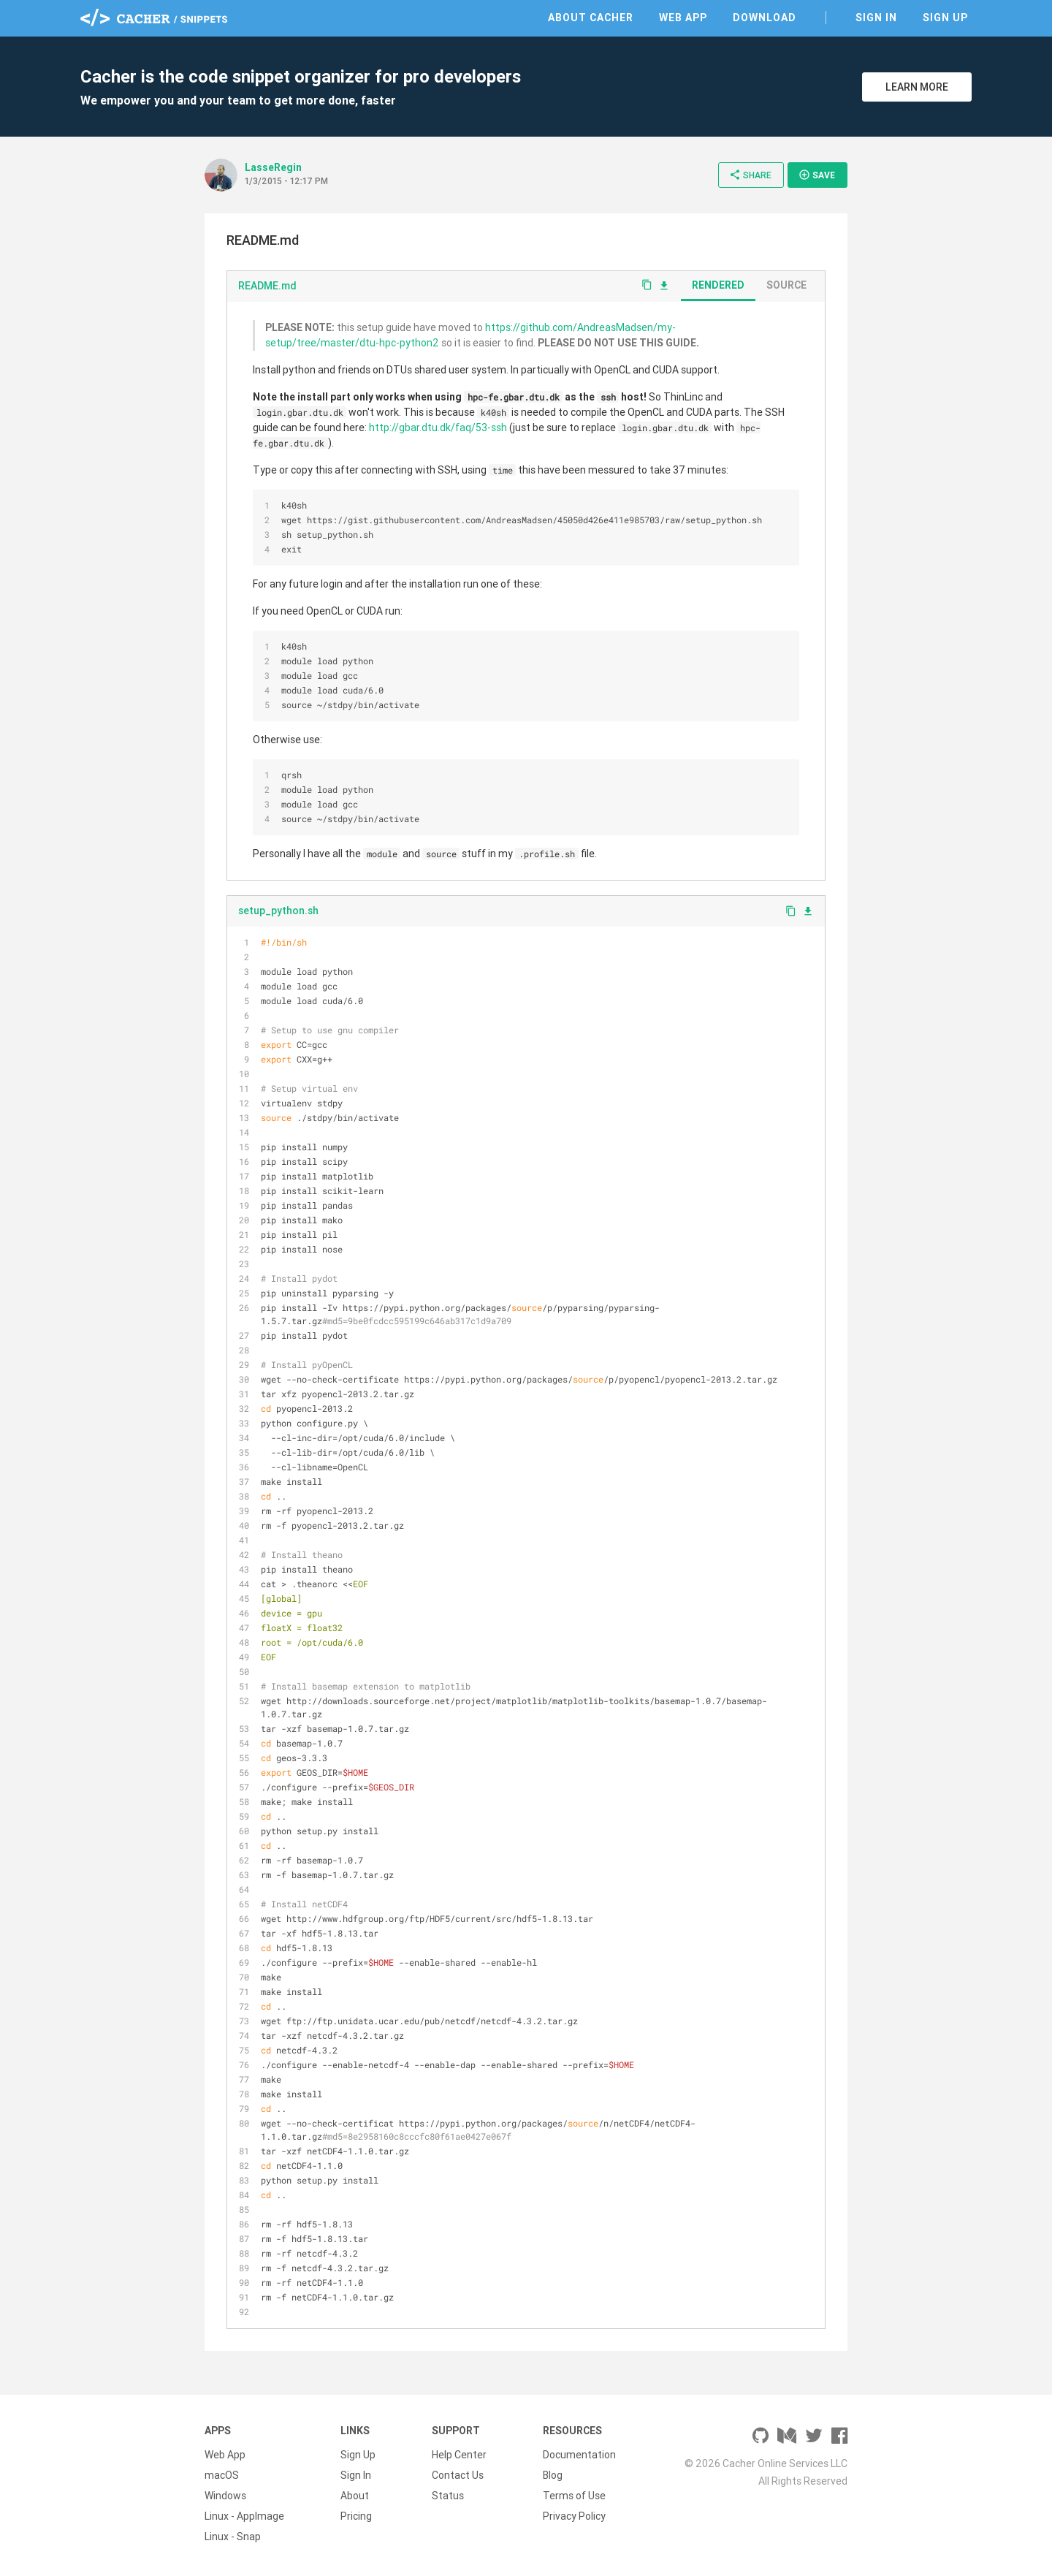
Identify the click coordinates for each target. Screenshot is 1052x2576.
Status (448, 2495)
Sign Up (945, 17)
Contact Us (458, 2475)
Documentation (579, 2454)
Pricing (356, 2516)
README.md (267, 285)
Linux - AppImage (244, 2516)
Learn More (916, 87)
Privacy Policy (574, 2516)
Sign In (876, 17)
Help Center (459, 2454)
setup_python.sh (278, 910)
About (354, 2495)
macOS (222, 2475)
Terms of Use (574, 2495)
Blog (553, 2475)
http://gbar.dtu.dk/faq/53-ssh (438, 427)
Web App (683, 17)
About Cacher (590, 17)
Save (816, 175)
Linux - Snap (233, 2536)
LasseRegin (273, 167)
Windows (225, 2495)
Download (764, 17)
